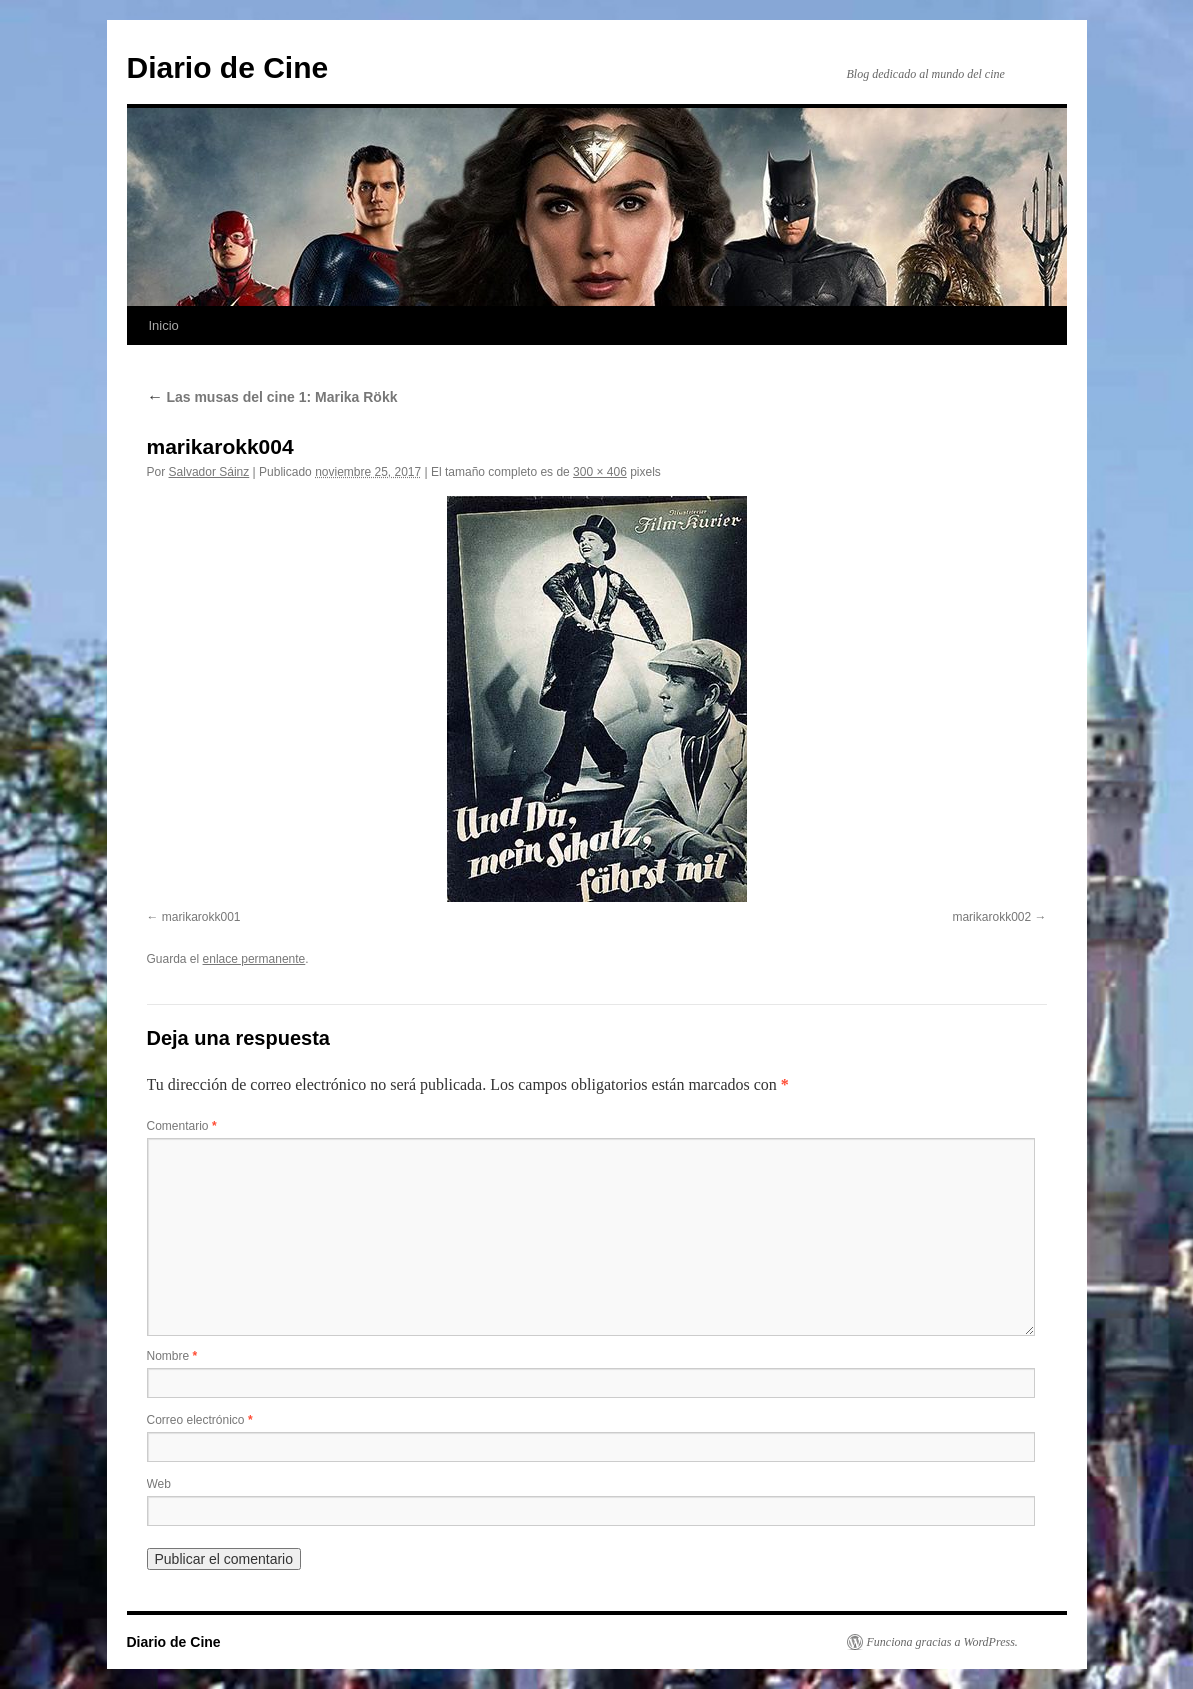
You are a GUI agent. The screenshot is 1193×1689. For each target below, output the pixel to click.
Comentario (182, 1126)
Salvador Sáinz (209, 472)
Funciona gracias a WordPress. (942, 1642)
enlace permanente (254, 959)
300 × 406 (600, 472)
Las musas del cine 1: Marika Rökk (272, 397)
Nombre (172, 1356)
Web (159, 1484)
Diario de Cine (228, 67)
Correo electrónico (200, 1420)
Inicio (164, 325)
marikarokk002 (991, 917)
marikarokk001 (201, 917)
